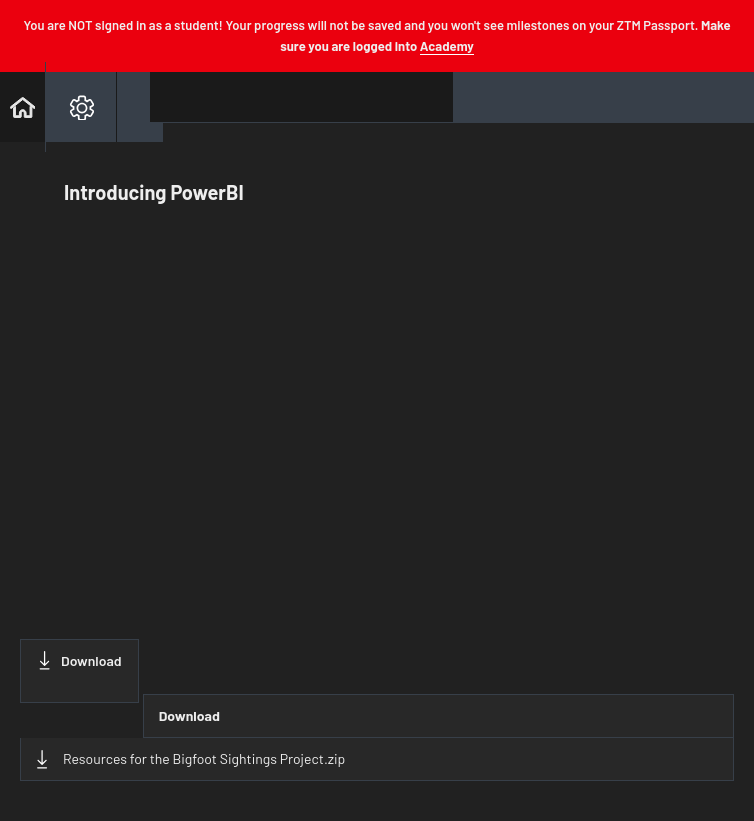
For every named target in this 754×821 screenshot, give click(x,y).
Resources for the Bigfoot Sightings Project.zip (190, 759)
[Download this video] (79, 671)
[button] (22, 107)
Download (79, 660)
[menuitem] (80, 107)
